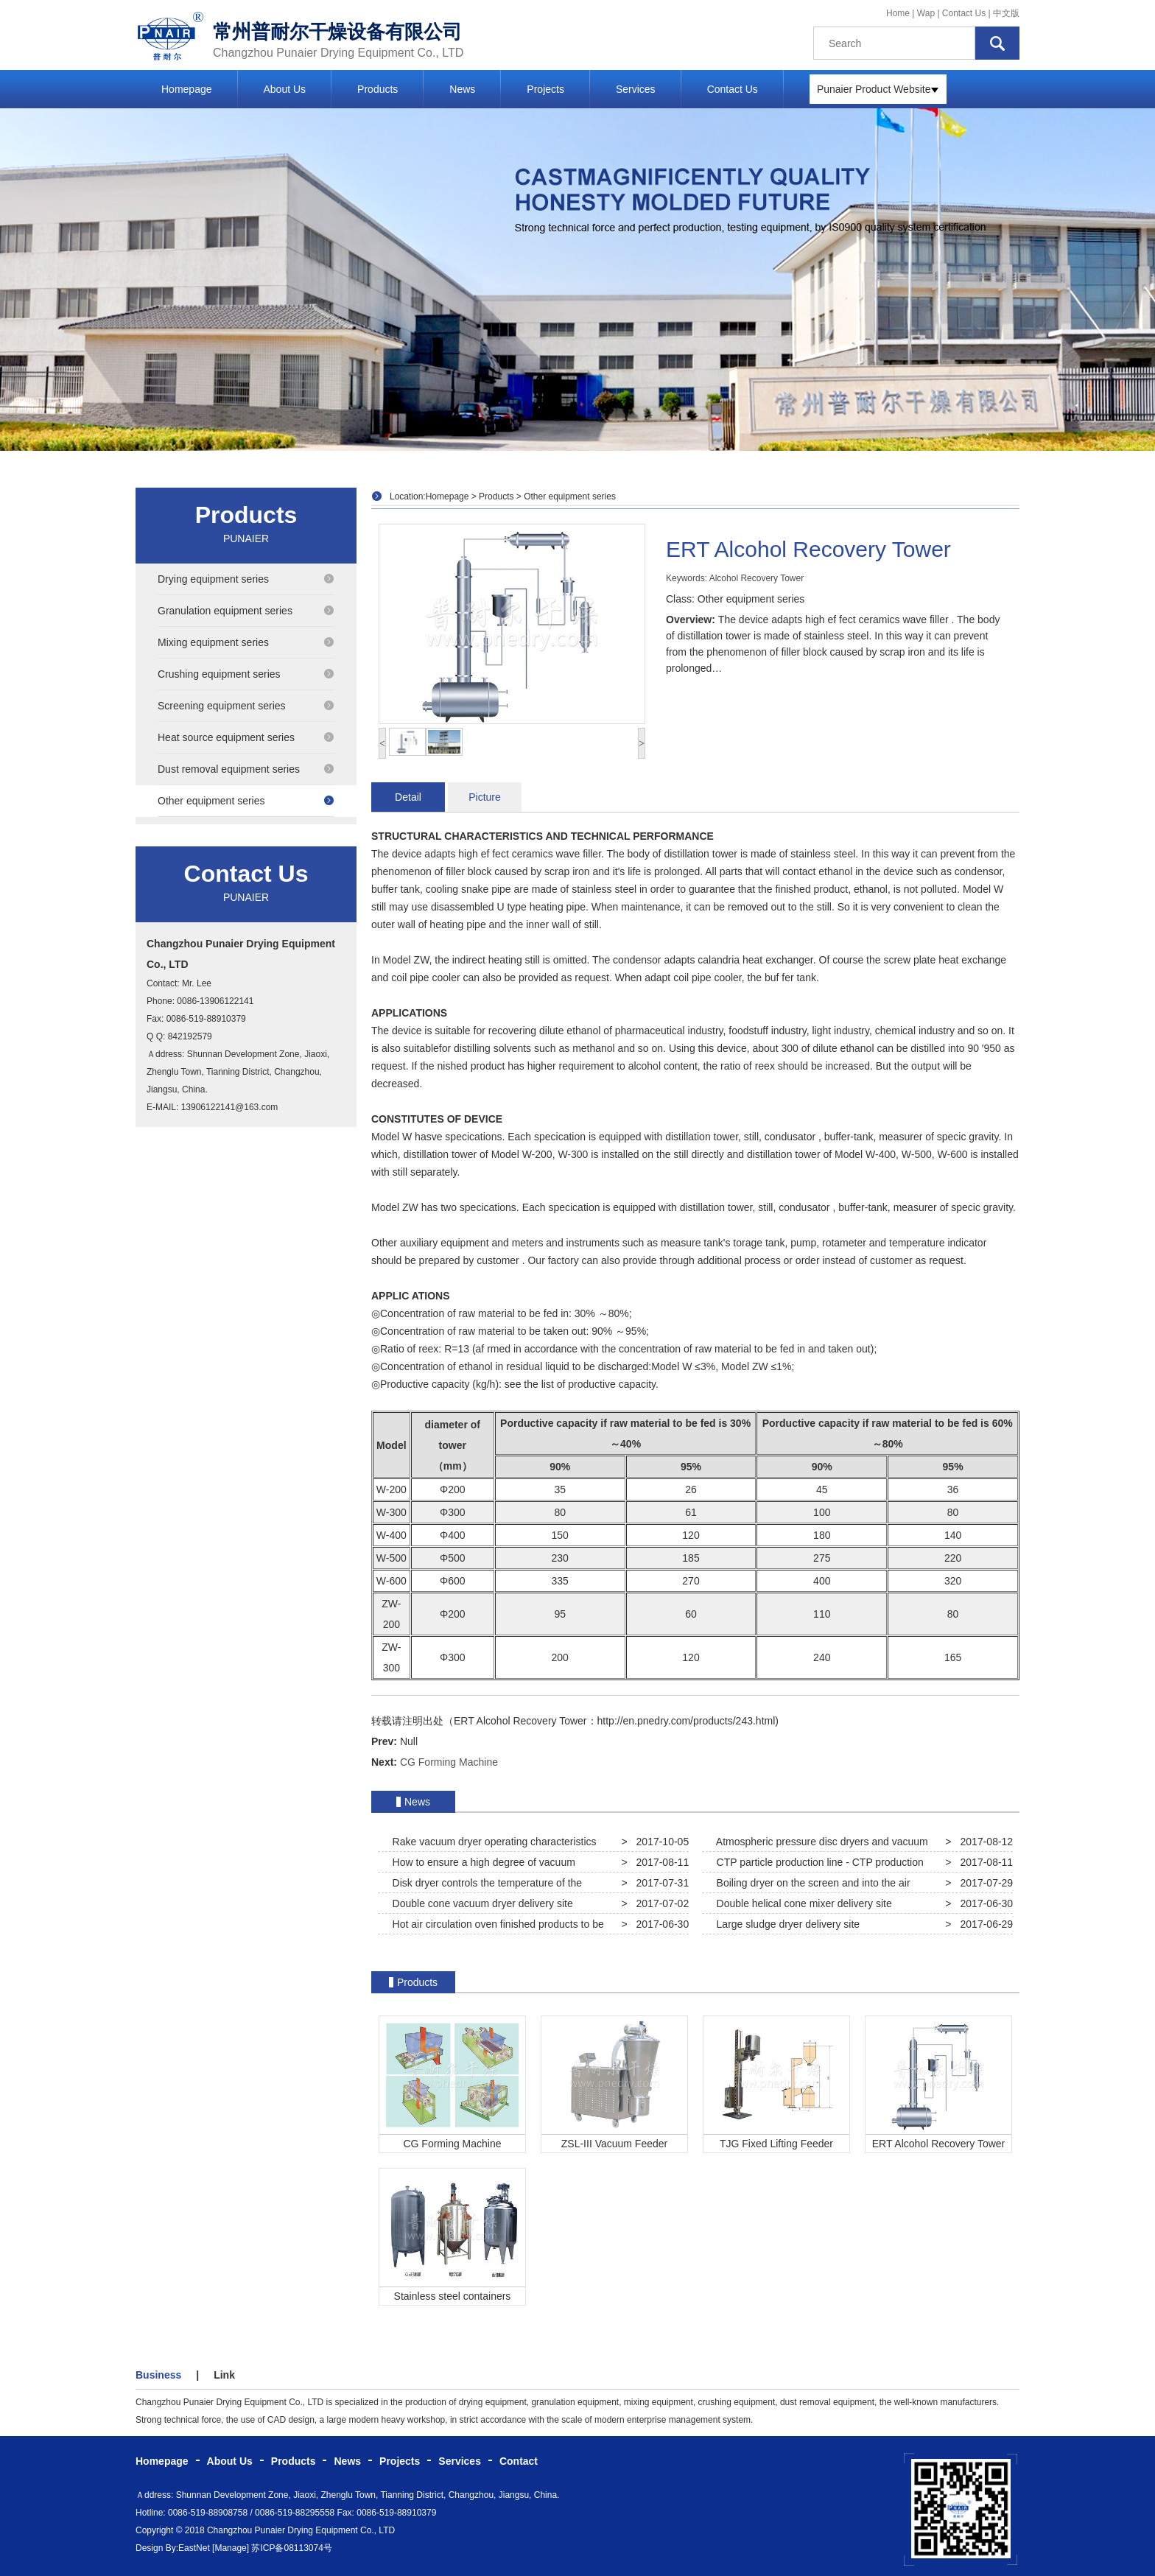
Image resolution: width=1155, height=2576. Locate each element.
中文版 (1006, 13)
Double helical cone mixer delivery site (801, 1903)
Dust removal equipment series (246, 769)
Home (898, 13)
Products (377, 89)
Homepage (186, 89)
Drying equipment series (246, 579)
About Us (285, 89)
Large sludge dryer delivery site (785, 1924)
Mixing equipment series (246, 642)
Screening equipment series (246, 706)
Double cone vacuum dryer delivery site (480, 1903)
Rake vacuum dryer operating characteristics (492, 1841)
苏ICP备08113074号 (291, 2548)
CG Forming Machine (449, 1762)
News (462, 89)
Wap (927, 13)
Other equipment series (246, 801)
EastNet (194, 2548)
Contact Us (964, 13)
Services (636, 89)
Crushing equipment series (246, 674)
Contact (518, 2461)
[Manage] (230, 2548)
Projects (545, 89)
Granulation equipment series (246, 611)
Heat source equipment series (246, 737)
